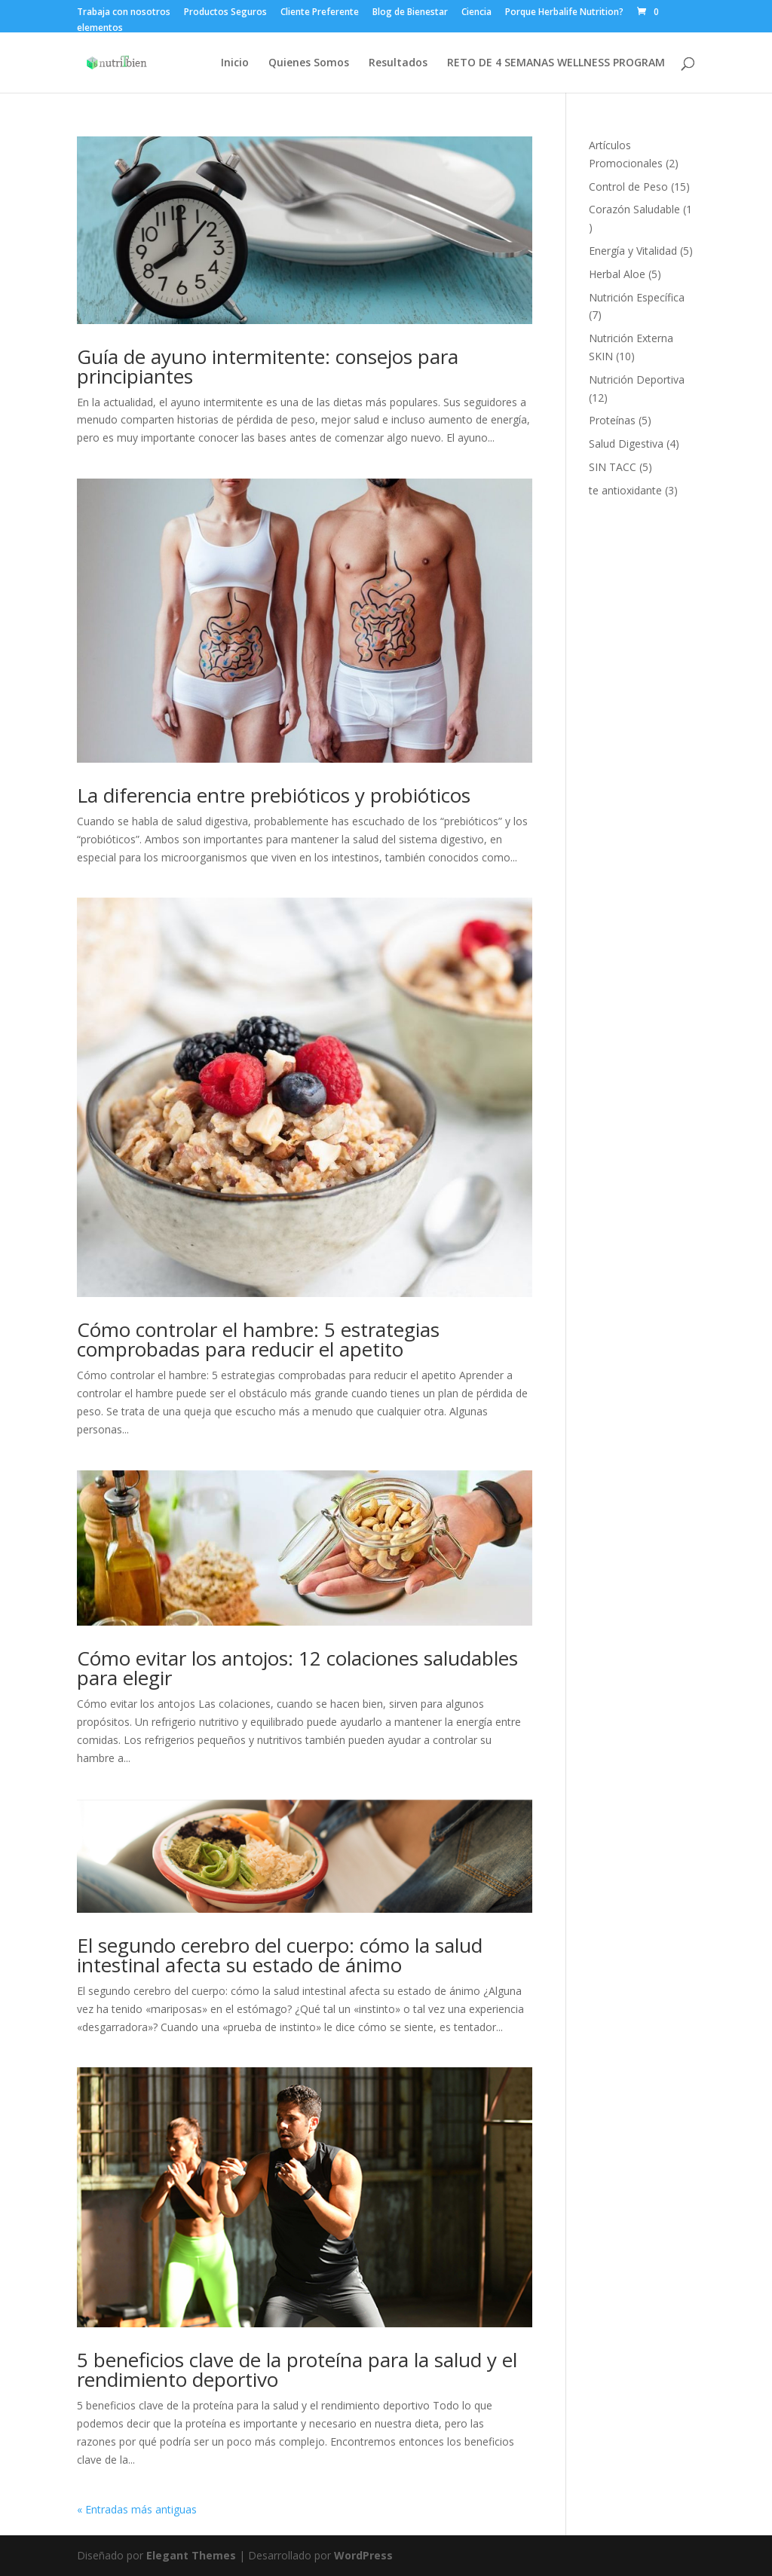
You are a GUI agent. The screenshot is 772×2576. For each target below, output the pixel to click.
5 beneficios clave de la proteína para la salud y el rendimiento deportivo (297, 2369)
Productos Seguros (225, 13)
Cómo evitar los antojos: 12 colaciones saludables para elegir (297, 1667)
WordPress (363, 2555)
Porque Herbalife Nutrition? (564, 13)
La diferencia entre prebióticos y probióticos (273, 795)
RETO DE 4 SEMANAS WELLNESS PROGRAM (556, 63)
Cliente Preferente (319, 13)
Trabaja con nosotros (123, 13)
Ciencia (476, 13)
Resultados (398, 63)
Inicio (235, 63)
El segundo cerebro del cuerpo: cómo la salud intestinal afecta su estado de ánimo (279, 1955)
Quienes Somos (308, 63)
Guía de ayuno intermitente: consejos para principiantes (267, 366)
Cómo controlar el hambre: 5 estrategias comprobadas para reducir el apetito (258, 1339)
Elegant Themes (191, 2555)
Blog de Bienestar (410, 13)
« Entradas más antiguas (137, 2509)
